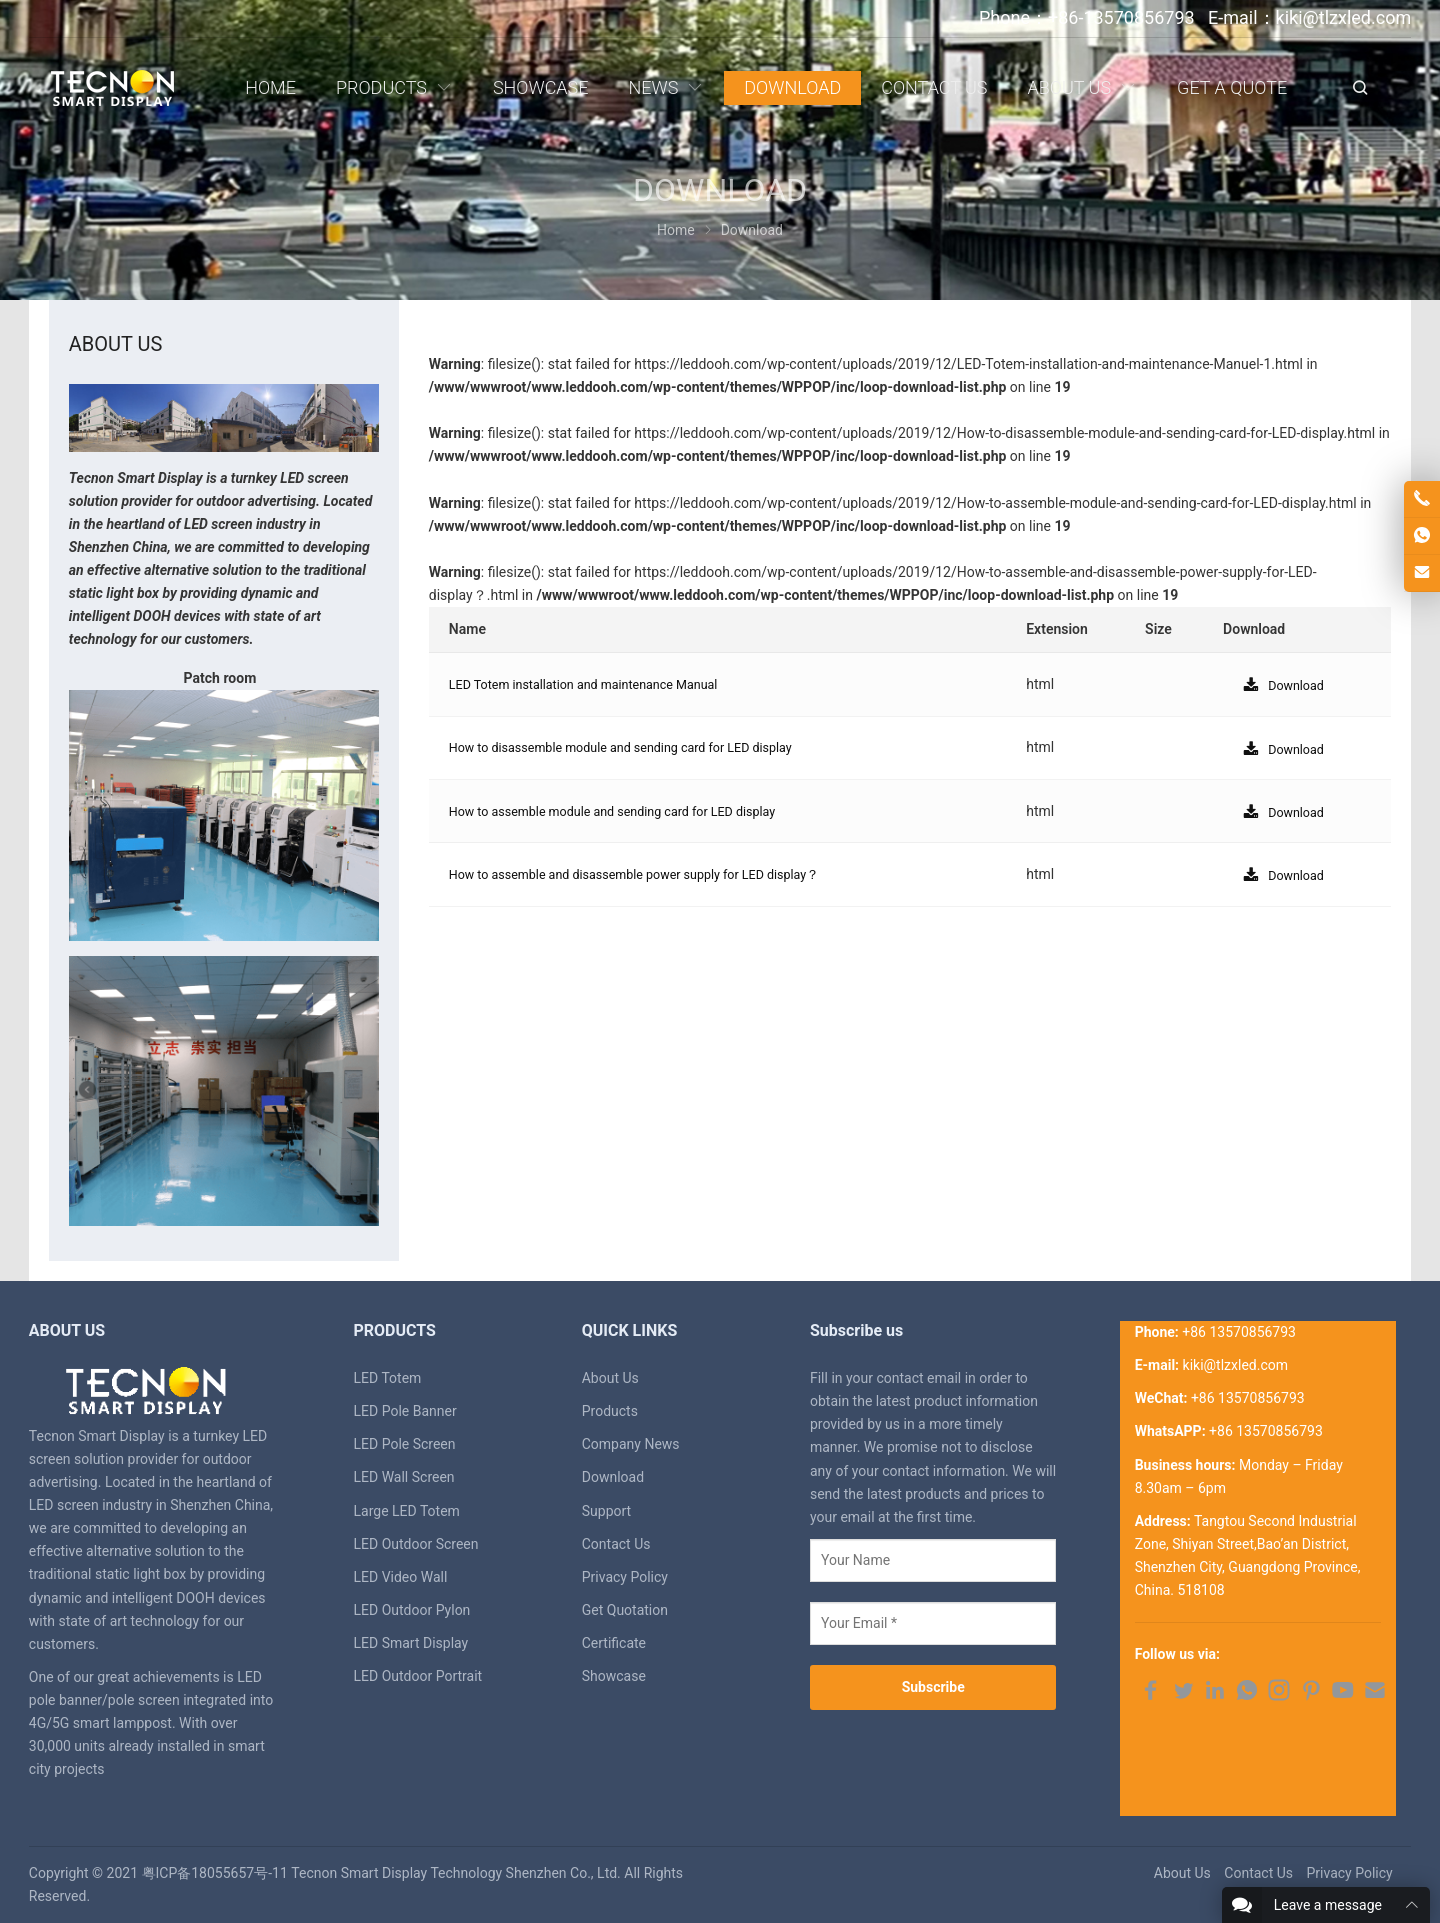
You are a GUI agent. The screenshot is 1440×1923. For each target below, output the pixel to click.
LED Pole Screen (405, 1444)
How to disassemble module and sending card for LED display (641, 747)
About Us (610, 1378)
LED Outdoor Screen (416, 1544)
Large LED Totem (407, 1511)
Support (606, 1511)
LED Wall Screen (404, 1477)
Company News (631, 1444)
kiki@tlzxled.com (1235, 1365)
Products (610, 1411)
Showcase (614, 1676)
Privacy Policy (625, 1577)
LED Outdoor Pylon (412, 1610)
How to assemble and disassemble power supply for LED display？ (656, 874)
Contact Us (616, 1544)
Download (613, 1477)
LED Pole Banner (405, 1411)
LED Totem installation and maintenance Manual (599, 684)
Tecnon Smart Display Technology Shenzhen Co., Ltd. (456, 1873)
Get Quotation (625, 1610)
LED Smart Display (411, 1643)
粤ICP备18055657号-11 (215, 1873)
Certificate (614, 1643)
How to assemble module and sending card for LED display (632, 811)
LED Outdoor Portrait (418, 1676)
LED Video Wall (401, 1577)
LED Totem (388, 1378)
